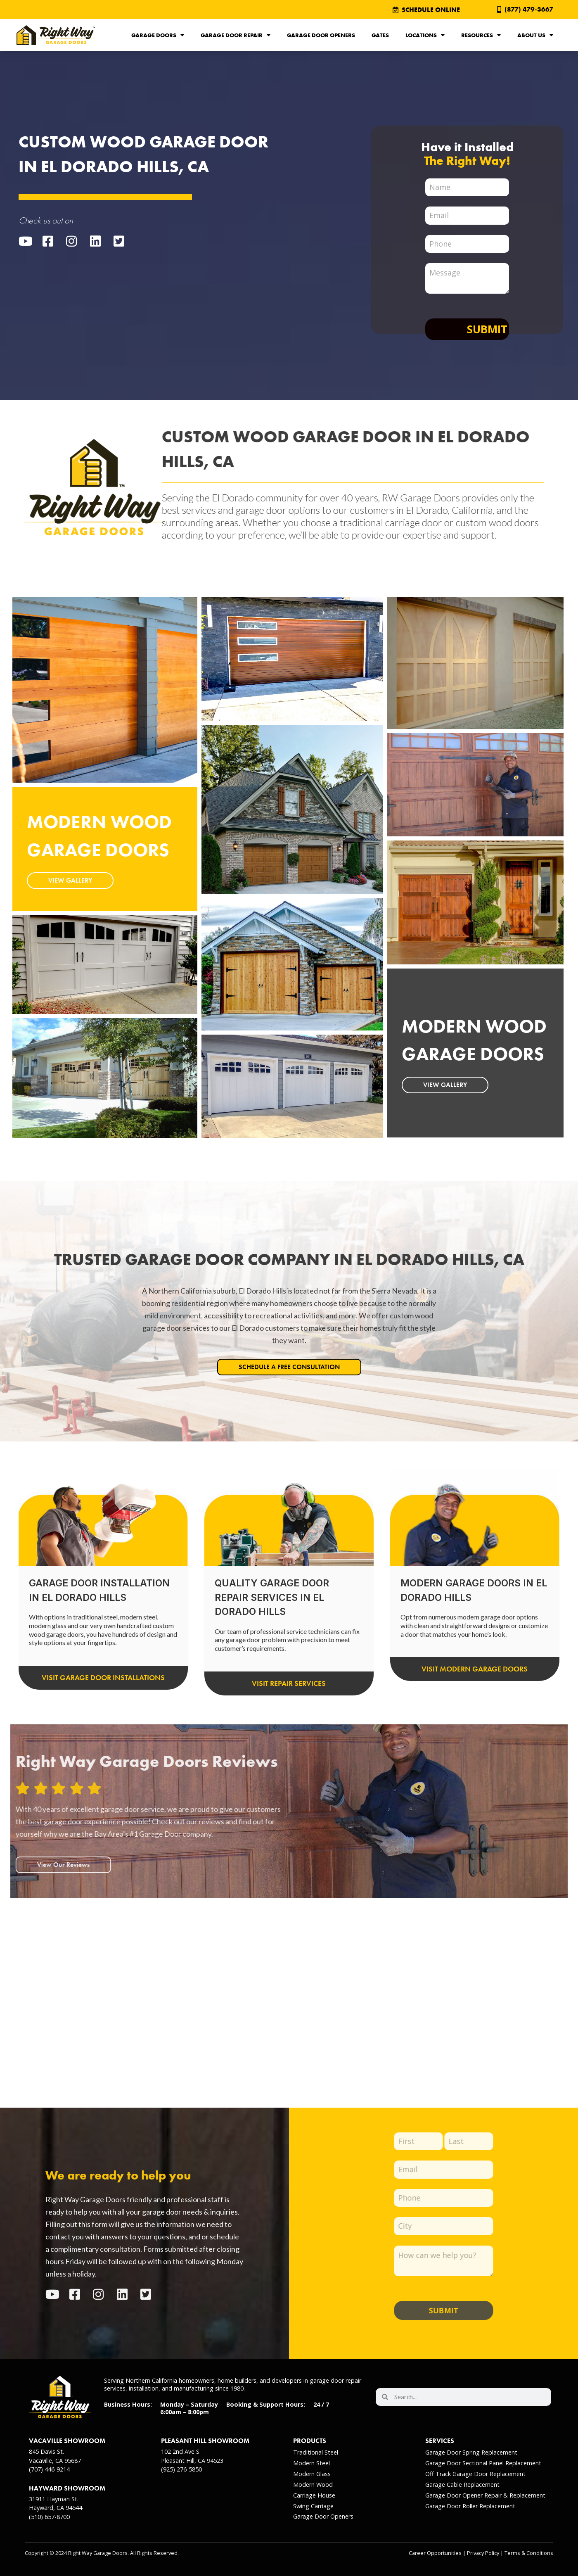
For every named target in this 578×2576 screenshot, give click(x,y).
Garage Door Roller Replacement (470, 2506)
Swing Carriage (313, 2506)
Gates (380, 35)
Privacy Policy (483, 2553)
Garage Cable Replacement (462, 2484)
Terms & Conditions (529, 2553)
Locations (425, 35)
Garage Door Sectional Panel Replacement (483, 2463)
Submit (487, 329)
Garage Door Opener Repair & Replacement (485, 2495)
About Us (535, 35)
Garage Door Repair (235, 35)
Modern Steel (311, 2463)
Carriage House (314, 2495)
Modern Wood (313, 2484)
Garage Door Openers (321, 35)
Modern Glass (312, 2474)
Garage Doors (157, 35)
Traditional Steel (315, 2452)
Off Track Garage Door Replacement (475, 2474)
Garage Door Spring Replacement (471, 2452)
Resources (481, 35)
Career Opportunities (435, 2553)
